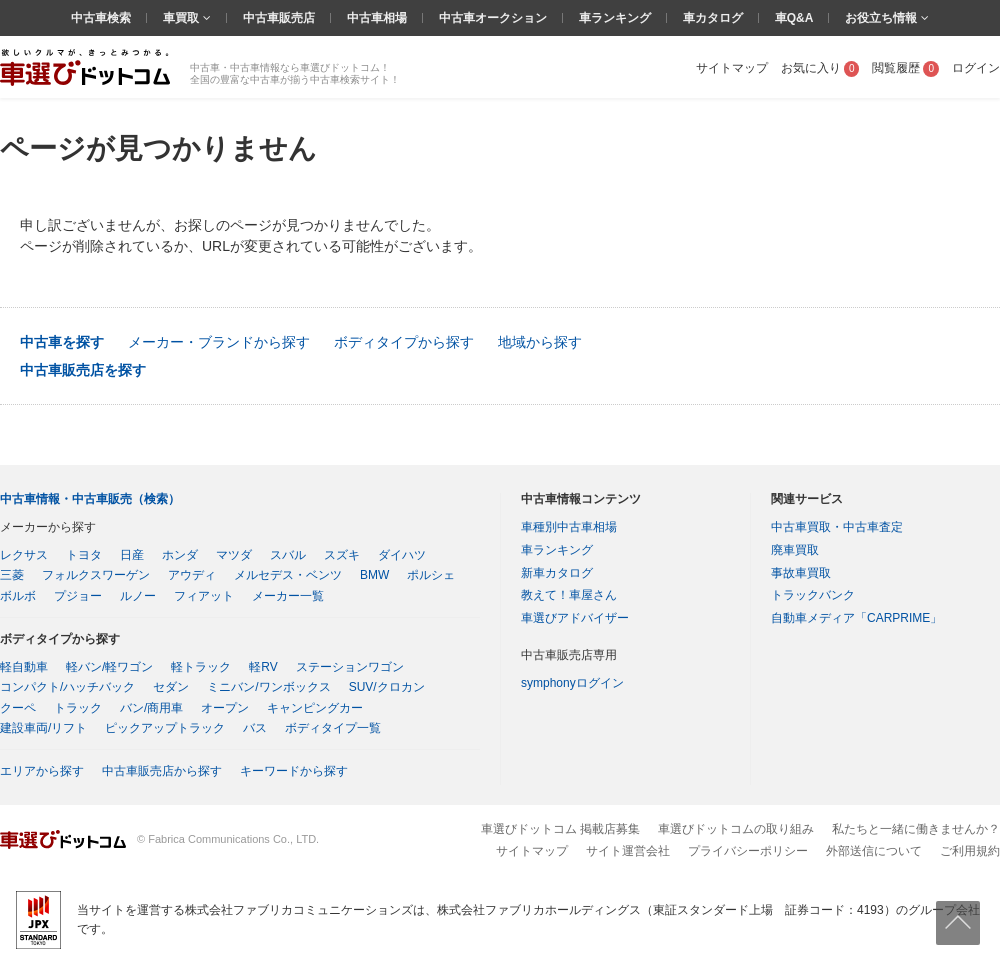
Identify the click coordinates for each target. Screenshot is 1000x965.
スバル (288, 555)
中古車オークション (493, 18)
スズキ (342, 555)
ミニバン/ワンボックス (268, 687)
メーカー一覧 (288, 596)
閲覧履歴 (905, 68)
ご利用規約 (970, 851)
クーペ (18, 708)
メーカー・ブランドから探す (219, 342)
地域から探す (540, 342)
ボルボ (18, 596)
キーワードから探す (294, 771)
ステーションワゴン (350, 667)
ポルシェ (431, 575)
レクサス (24, 555)
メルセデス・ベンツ (288, 575)
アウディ (192, 575)
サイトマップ (732, 68)
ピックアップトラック (165, 728)
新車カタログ (557, 573)
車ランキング (615, 18)
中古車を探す (62, 342)
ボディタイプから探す (404, 342)
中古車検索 (101, 18)
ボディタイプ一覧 (333, 728)
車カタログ (713, 18)
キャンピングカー (315, 708)
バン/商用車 (151, 708)
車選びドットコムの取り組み (736, 829)
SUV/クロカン (387, 687)
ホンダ (180, 555)
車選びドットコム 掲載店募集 (560, 829)
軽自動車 (24, 667)
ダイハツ (402, 555)
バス (255, 728)
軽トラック (201, 667)
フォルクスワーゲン (96, 575)
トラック (78, 708)
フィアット (204, 596)
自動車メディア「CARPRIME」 (856, 618)
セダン (171, 687)
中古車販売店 (279, 18)
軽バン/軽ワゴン (109, 667)
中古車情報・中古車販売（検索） (90, 499)
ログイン (976, 68)
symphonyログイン (572, 683)
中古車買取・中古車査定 (837, 527)
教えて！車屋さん (569, 595)
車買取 (182, 18)
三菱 (12, 575)
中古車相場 (377, 18)
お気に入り (820, 68)
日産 (132, 555)
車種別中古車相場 (569, 527)
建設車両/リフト (43, 728)
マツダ (234, 555)
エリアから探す (42, 771)
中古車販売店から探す (162, 771)
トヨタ (84, 555)
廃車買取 (795, 550)
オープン (225, 708)
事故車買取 (801, 573)
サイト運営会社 (628, 851)
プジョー (78, 596)
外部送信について (874, 851)
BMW (374, 575)
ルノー (138, 596)
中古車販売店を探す (83, 370)
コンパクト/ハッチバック (67, 687)
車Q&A (794, 18)
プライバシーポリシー (748, 851)
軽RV (263, 667)
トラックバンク (813, 595)
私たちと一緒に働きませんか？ (916, 829)
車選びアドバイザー (575, 618)
